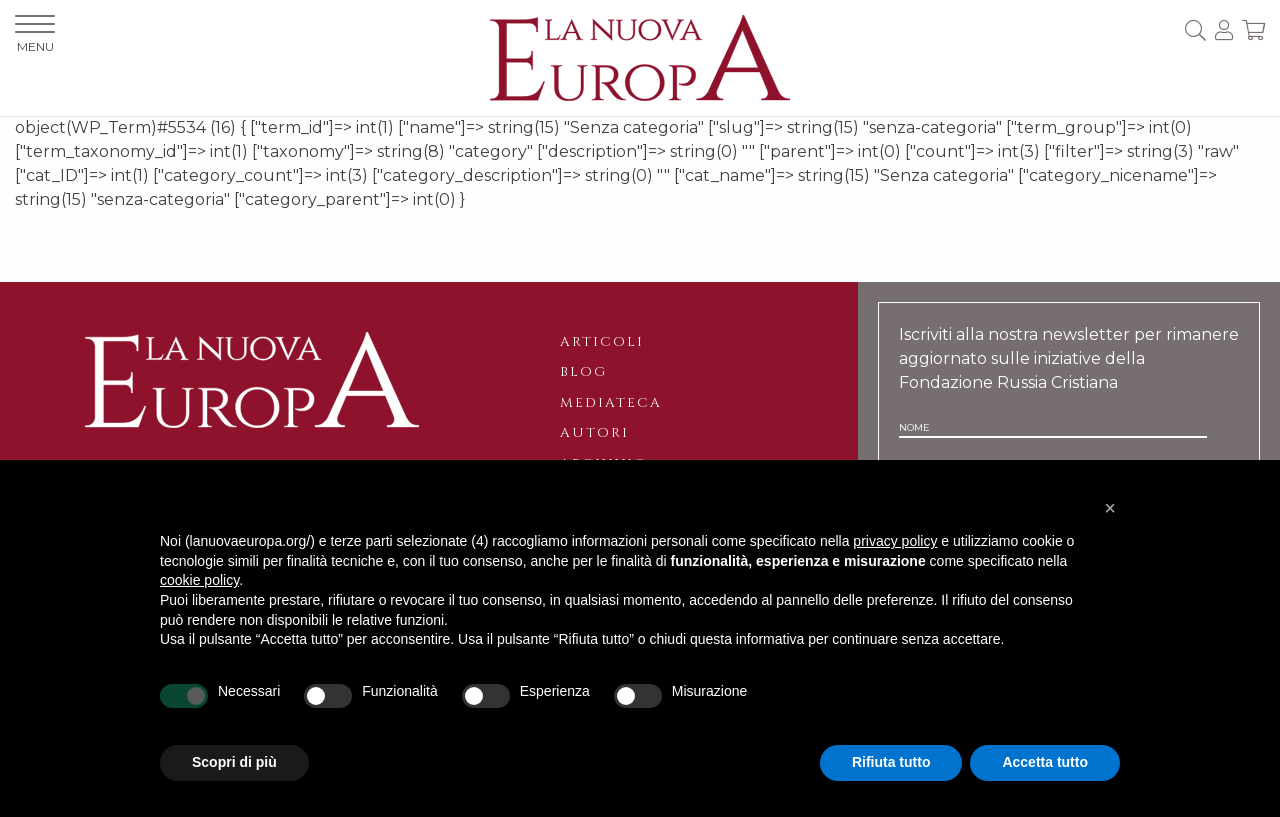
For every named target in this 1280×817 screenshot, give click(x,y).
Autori (594, 433)
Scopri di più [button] (234, 762)
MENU (35, 34)
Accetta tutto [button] (1045, 762)
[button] (1110, 508)
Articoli (602, 342)
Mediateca (611, 403)
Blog (583, 372)
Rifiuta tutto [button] (891, 762)
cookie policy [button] (199, 580)
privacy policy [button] (895, 541)
